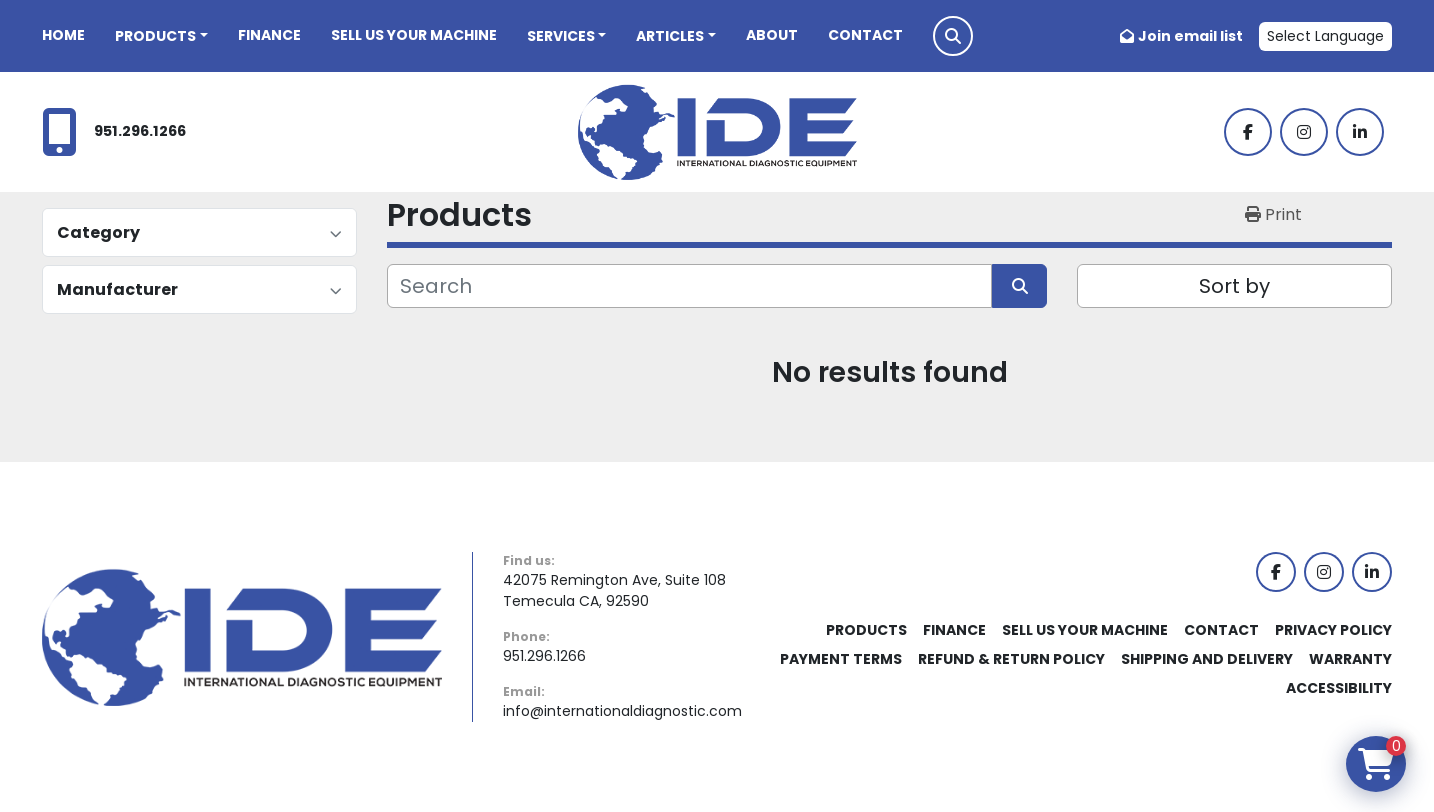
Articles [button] (670, 36)
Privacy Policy (1333, 630)
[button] (161, 36)
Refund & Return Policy (1011, 659)
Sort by (1234, 286)
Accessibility (1339, 688)
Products (155, 36)
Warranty (1350, 659)
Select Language (1325, 36)
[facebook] (1248, 132)
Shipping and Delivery (1207, 659)
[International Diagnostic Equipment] (242, 636)
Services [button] (561, 36)
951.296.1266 (140, 131)
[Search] (689, 286)
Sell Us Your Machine (414, 35)
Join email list (1190, 36)
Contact (865, 35)
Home (63, 35)
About (772, 35)
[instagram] (1304, 132)
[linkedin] (1360, 132)
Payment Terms (841, 659)
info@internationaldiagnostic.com (622, 711)
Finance (269, 35)
